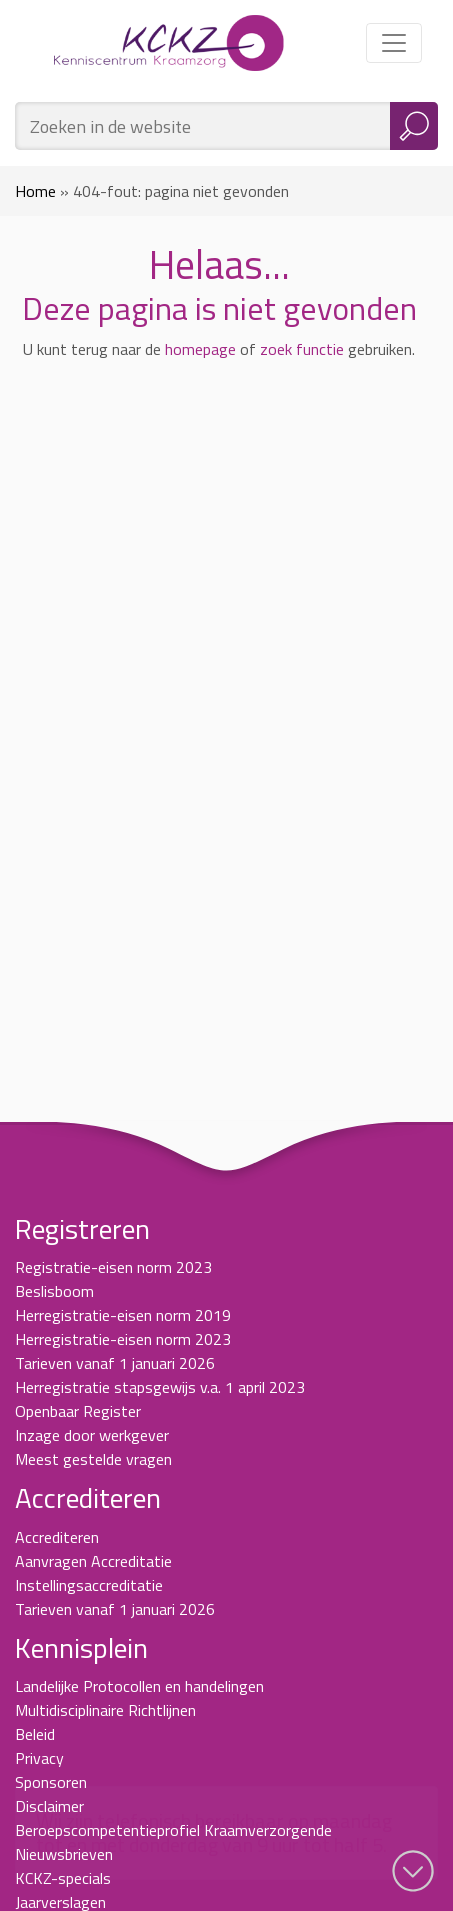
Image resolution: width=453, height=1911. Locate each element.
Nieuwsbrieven (64, 1854)
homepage (200, 349)
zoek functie (302, 349)
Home (35, 191)
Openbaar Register (78, 1411)
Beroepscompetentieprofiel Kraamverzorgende (173, 1830)
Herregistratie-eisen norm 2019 (123, 1315)
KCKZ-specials (63, 1878)
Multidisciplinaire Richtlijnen (105, 1710)
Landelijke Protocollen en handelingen (139, 1686)
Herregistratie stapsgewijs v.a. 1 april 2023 (160, 1387)
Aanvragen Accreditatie (93, 1561)
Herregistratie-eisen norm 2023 (123, 1339)
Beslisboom (54, 1291)
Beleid (35, 1734)
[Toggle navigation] (394, 43)
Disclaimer (49, 1806)
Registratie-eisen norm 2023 (113, 1267)
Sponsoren (51, 1782)
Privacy (39, 1758)
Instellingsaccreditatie (89, 1585)
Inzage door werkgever (92, 1435)
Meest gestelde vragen (93, 1459)
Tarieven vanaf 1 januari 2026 (115, 1363)
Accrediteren (57, 1537)
